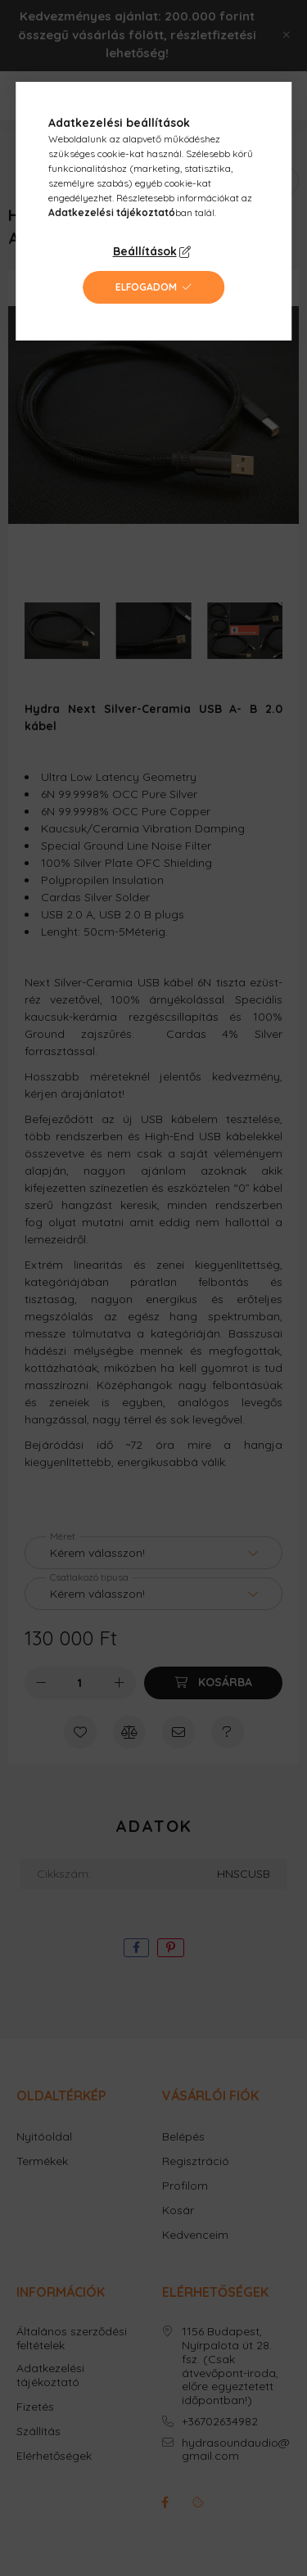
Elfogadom (146, 287)
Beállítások (145, 251)
